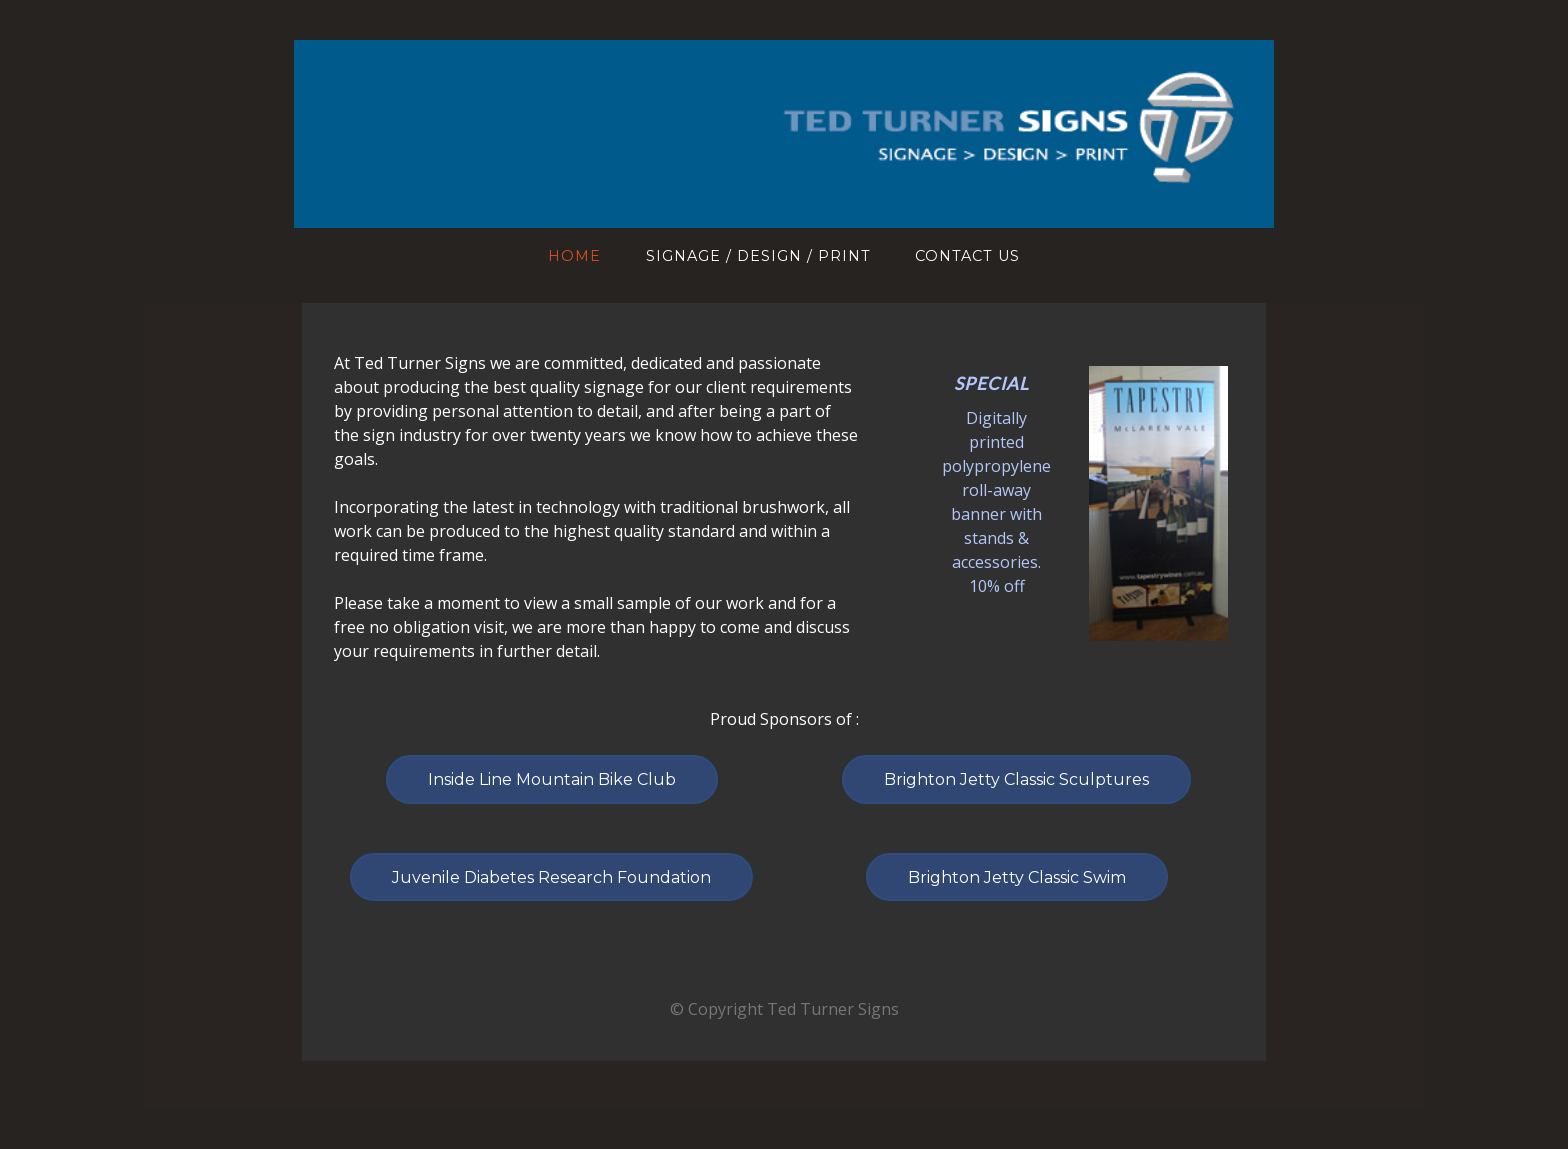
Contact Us (967, 256)
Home (574, 256)
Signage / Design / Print (758, 256)
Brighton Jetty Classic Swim (1017, 877)
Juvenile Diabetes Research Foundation (551, 877)
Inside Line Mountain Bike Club (552, 779)
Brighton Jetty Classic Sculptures (1016, 779)
